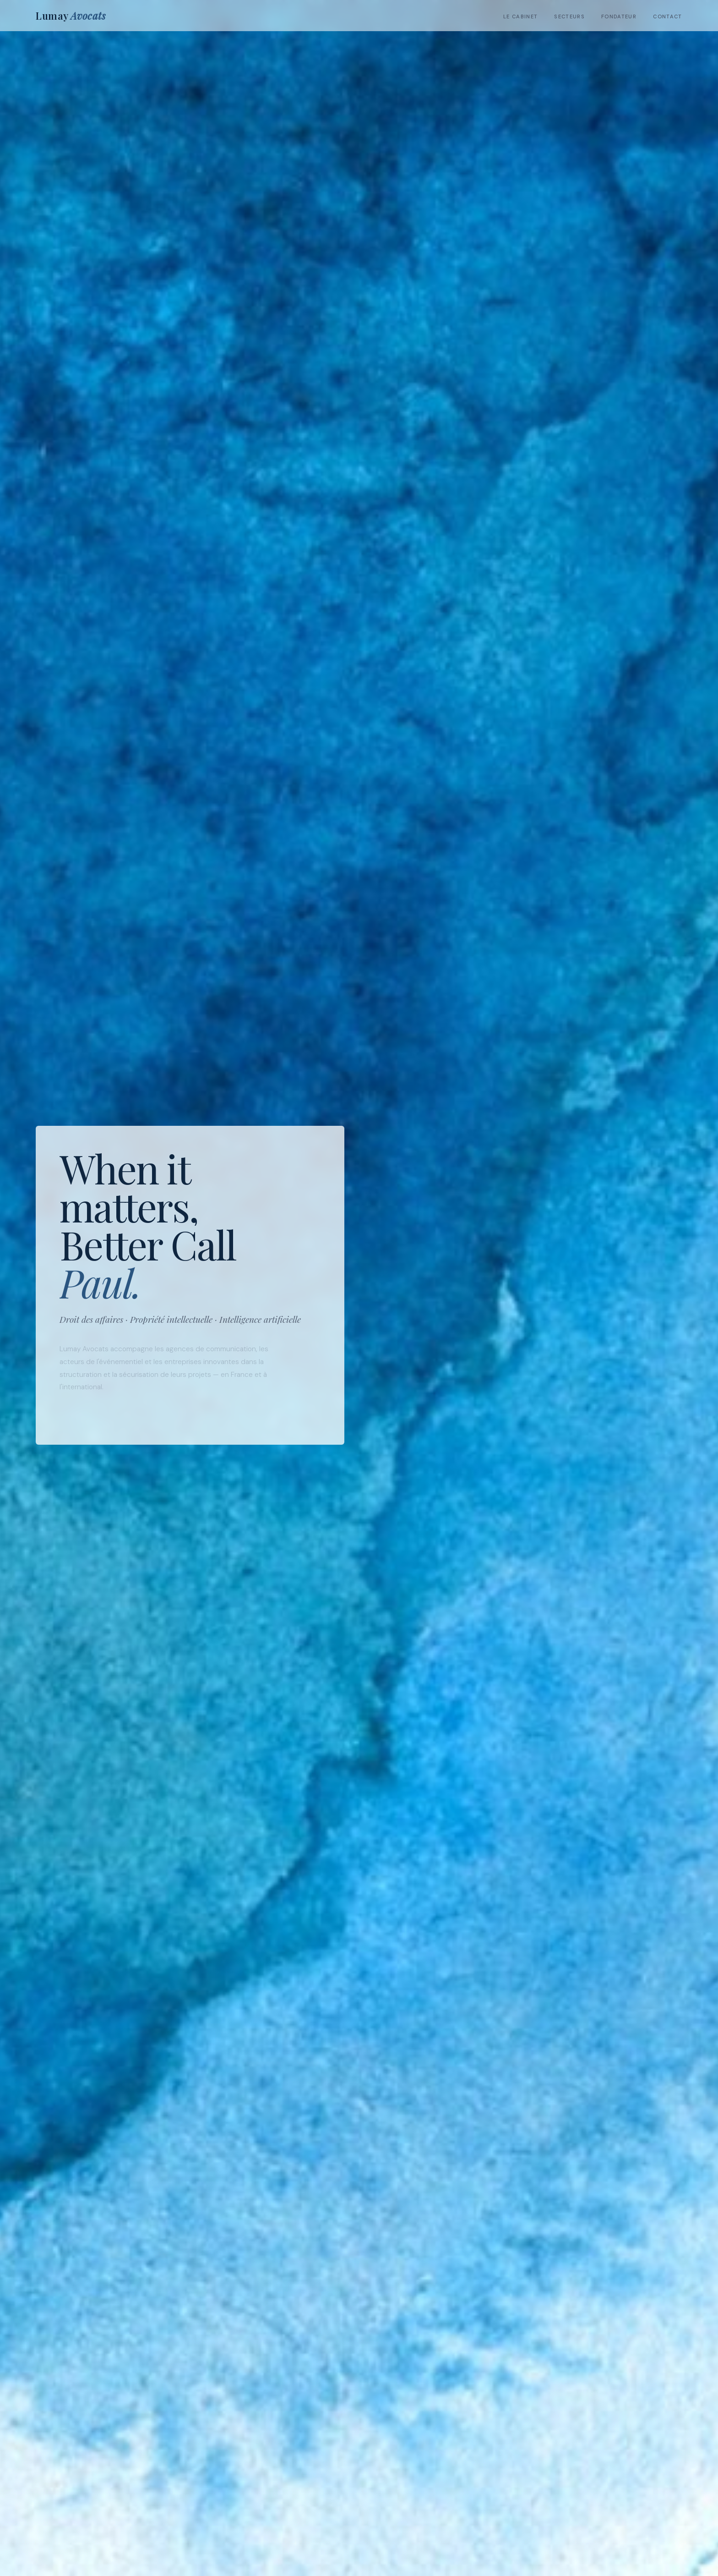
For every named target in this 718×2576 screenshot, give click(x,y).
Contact (667, 16)
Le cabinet (520, 16)
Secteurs (569, 16)
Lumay (71, 15)
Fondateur (618, 16)
